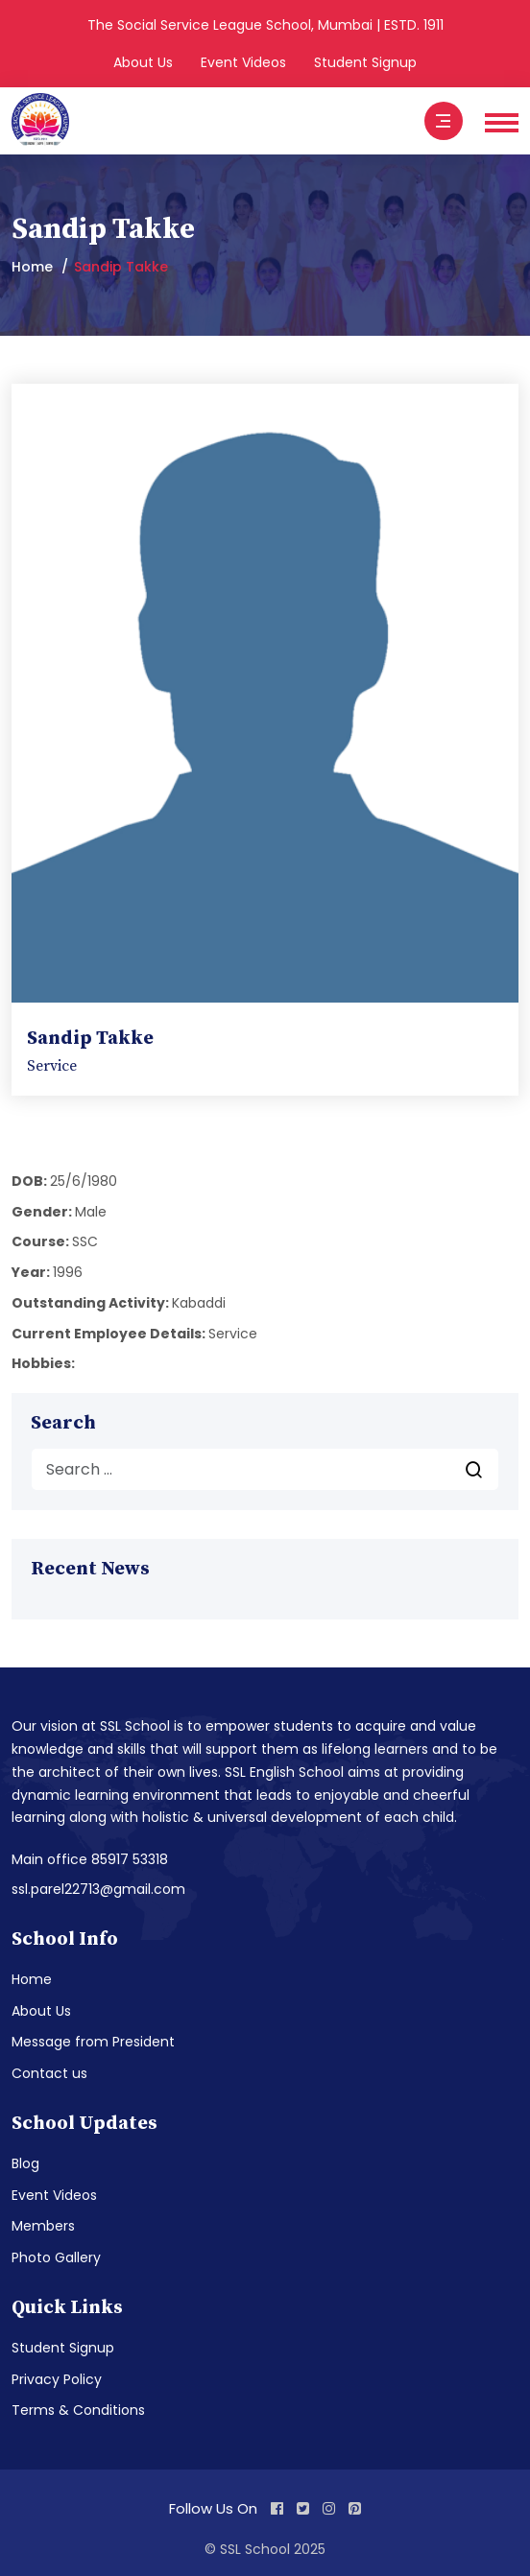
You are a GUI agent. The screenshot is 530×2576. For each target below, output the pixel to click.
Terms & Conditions (78, 2410)
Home (32, 266)
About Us (143, 62)
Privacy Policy (57, 2379)
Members (43, 2225)
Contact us (49, 2073)
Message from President (93, 2041)
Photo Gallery (56, 2257)
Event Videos (243, 62)
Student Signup (365, 62)
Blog (25, 2163)
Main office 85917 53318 (90, 1859)
